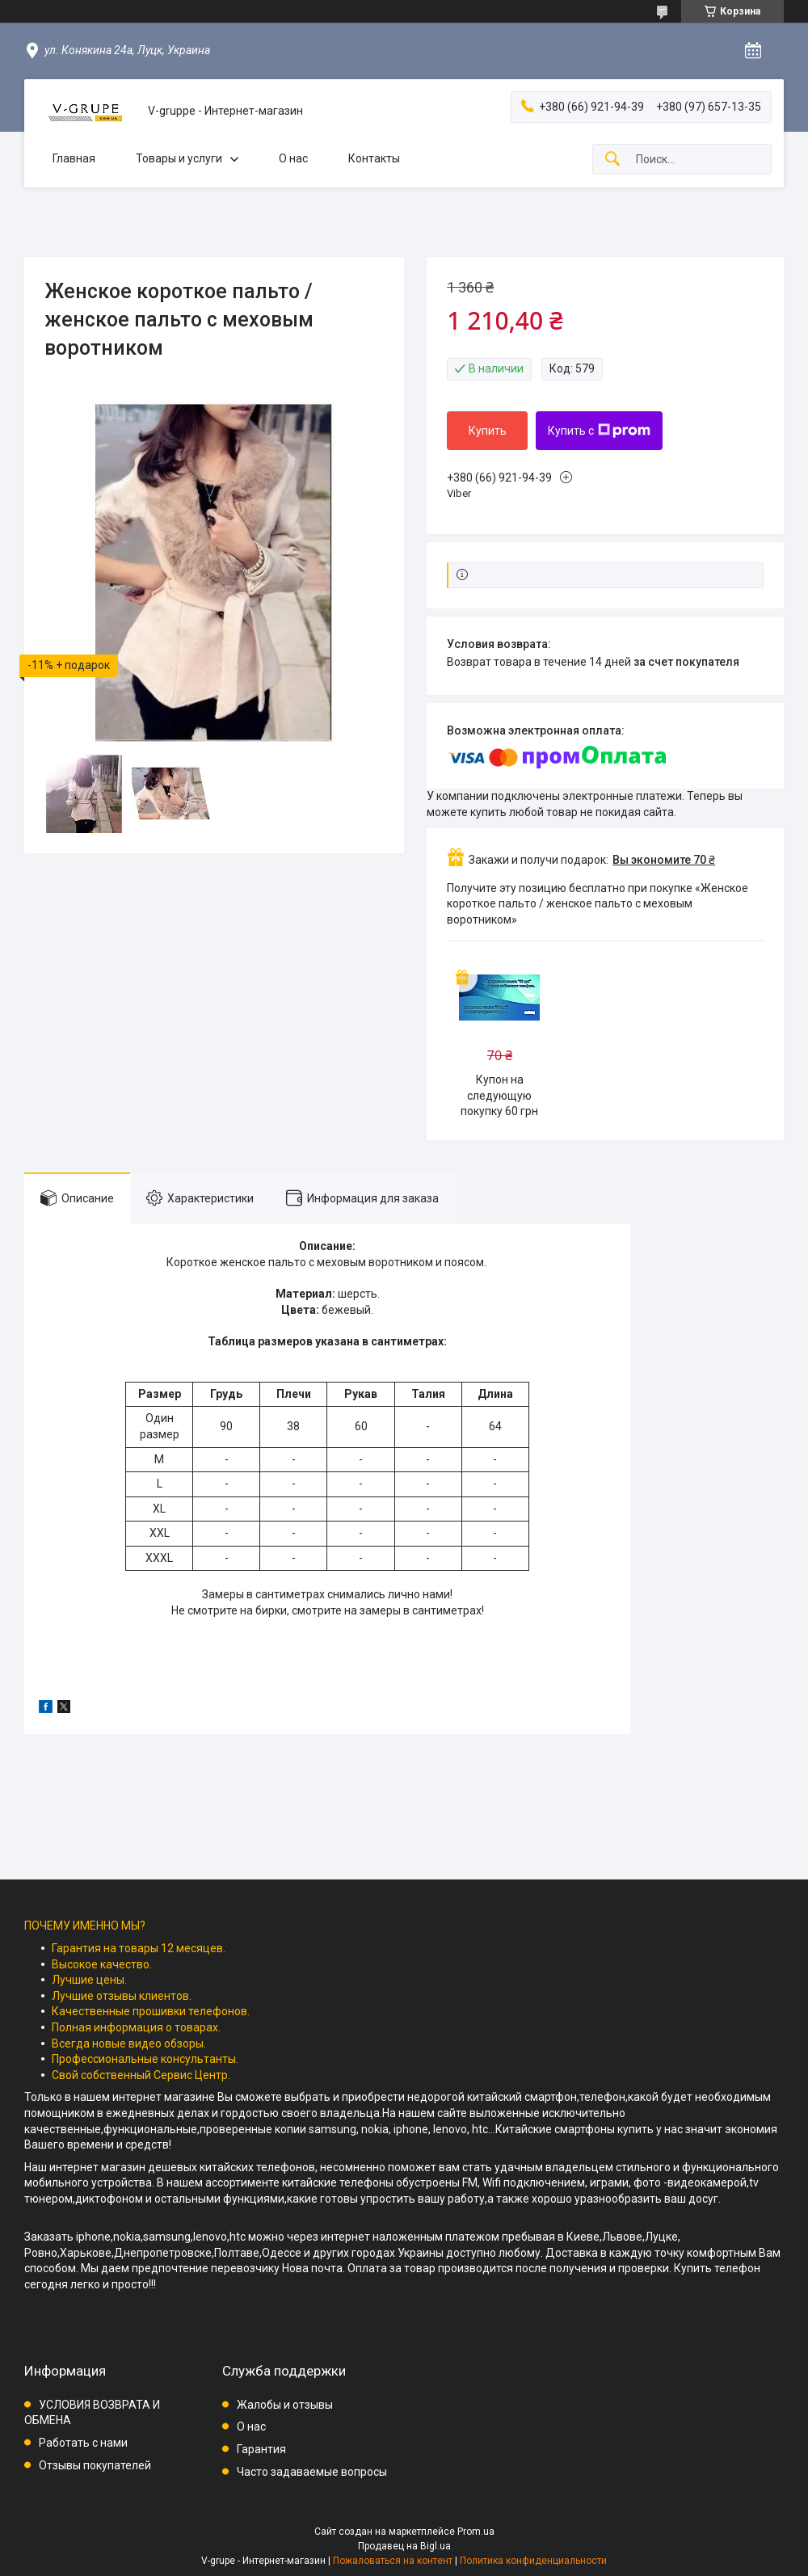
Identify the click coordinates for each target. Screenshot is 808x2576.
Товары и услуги (179, 158)
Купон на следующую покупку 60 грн (499, 1095)
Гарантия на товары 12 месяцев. (138, 1948)
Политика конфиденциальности (533, 2560)
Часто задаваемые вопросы (312, 2471)
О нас (293, 158)
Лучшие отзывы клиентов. (121, 1995)
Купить (488, 430)
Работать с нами (83, 2442)
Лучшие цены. (89, 1979)
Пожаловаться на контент (392, 2560)
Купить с (599, 430)
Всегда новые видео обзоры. (129, 2043)
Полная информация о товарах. (136, 2027)
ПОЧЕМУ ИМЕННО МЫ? (84, 1925)
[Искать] (612, 159)
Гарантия (261, 2449)
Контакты (374, 158)
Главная (74, 158)
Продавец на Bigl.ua (404, 2546)
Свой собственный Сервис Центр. (141, 2075)
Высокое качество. (102, 1964)
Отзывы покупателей (95, 2465)
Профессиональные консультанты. (145, 2058)
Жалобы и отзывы (285, 2404)
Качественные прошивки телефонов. (151, 2011)
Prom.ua (475, 2531)
